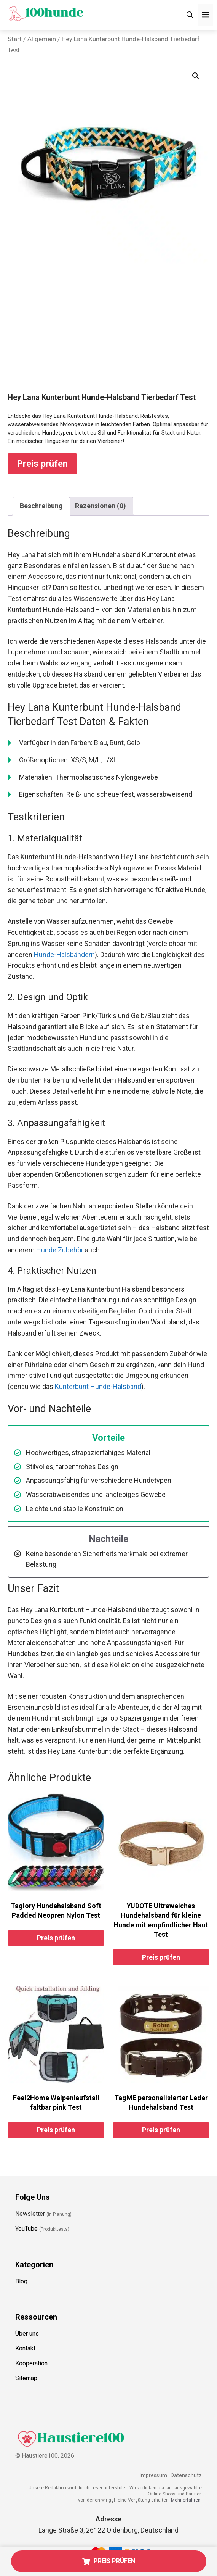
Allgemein (41, 39)
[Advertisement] (108, 335)
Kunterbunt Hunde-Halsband (98, 1386)
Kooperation (31, 2363)
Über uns (27, 2333)
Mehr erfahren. (186, 2500)
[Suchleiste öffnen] (190, 15)
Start (15, 39)
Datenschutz (186, 2475)
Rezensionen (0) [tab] (100, 506)
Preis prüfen (42, 463)
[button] (196, 76)
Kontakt (25, 2348)
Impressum (153, 2475)
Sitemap (26, 2378)
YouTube (26, 2228)
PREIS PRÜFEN (108, 2561)
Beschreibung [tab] (41, 506)
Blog (21, 2281)
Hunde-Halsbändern (64, 954)
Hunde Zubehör (59, 1250)
